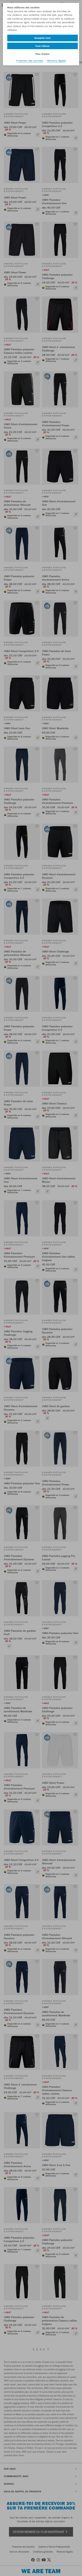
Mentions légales (56, 60)
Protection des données (29, 60)
